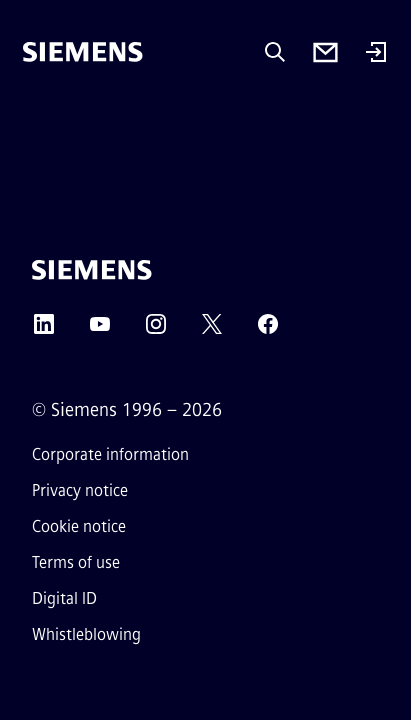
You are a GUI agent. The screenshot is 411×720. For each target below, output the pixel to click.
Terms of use (76, 562)
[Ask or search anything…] (275, 52)
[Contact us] (325, 52)
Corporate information (110, 454)
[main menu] (37, 119)
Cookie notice (79, 526)
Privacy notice (80, 490)
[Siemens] (83, 52)
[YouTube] (100, 330)
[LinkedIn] (44, 330)
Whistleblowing (86, 634)
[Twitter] (212, 330)
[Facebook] (268, 330)
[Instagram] (156, 330)
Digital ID (64, 598)
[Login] (376, 54)
